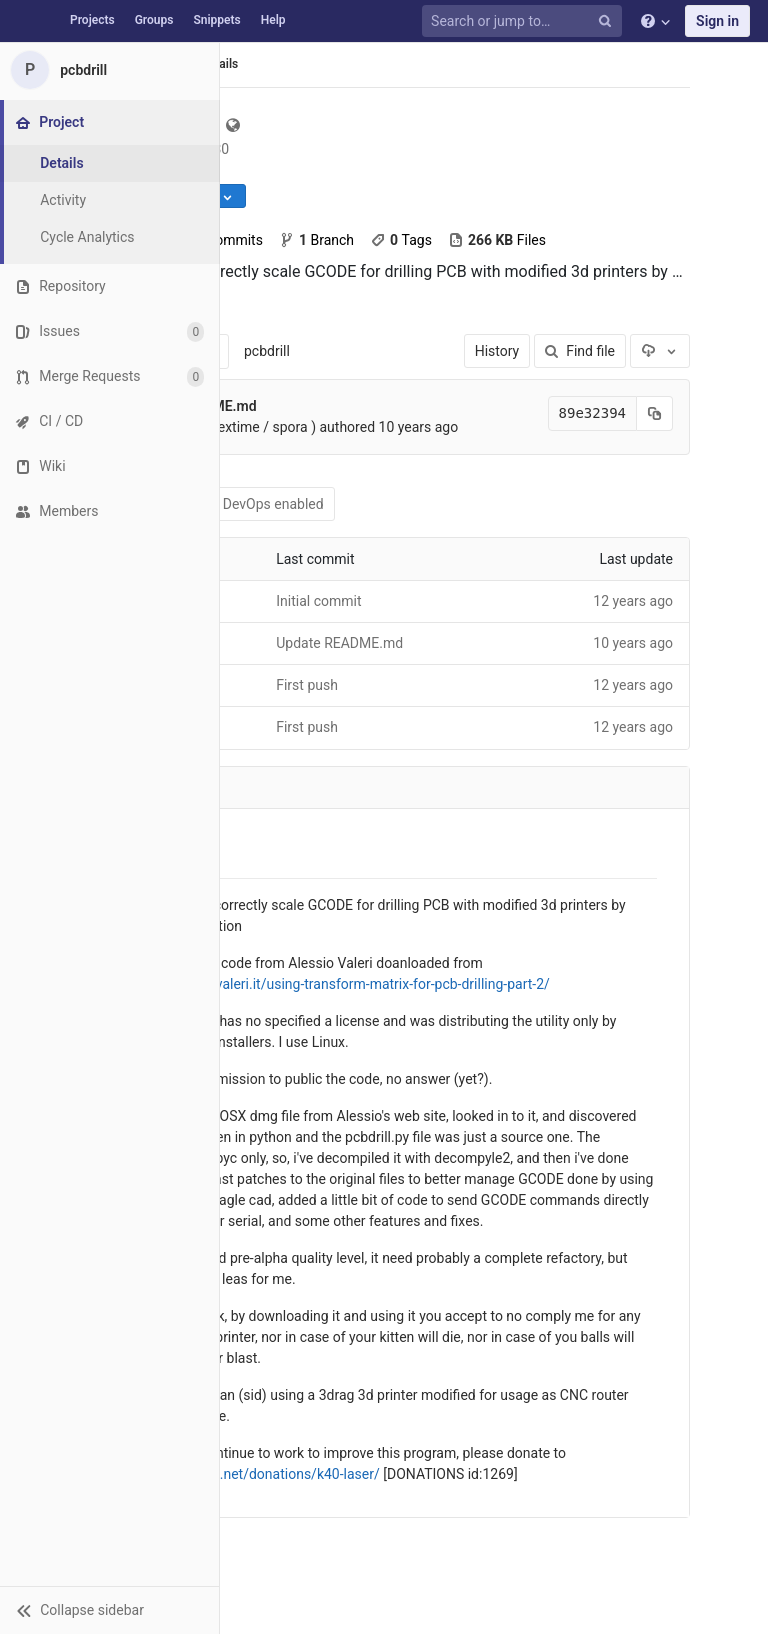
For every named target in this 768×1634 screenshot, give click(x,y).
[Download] (660, 351)
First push (307, 685)
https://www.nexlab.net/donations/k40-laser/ (239, 1474)
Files (497, 240)
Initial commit (318, 601)
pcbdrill (267, 351)
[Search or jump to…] (525, 21)
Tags (401, 240)
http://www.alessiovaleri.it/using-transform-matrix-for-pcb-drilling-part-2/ (324, 984)
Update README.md (339, 643)
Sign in (717, 21)
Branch (316, 240)
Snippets (216, 20)
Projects (92, 20)
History (497, 351)
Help (273, 20)
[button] (109, 1610)
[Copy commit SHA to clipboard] (655, 413)
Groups (154, 20)
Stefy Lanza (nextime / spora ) (222, 427)
